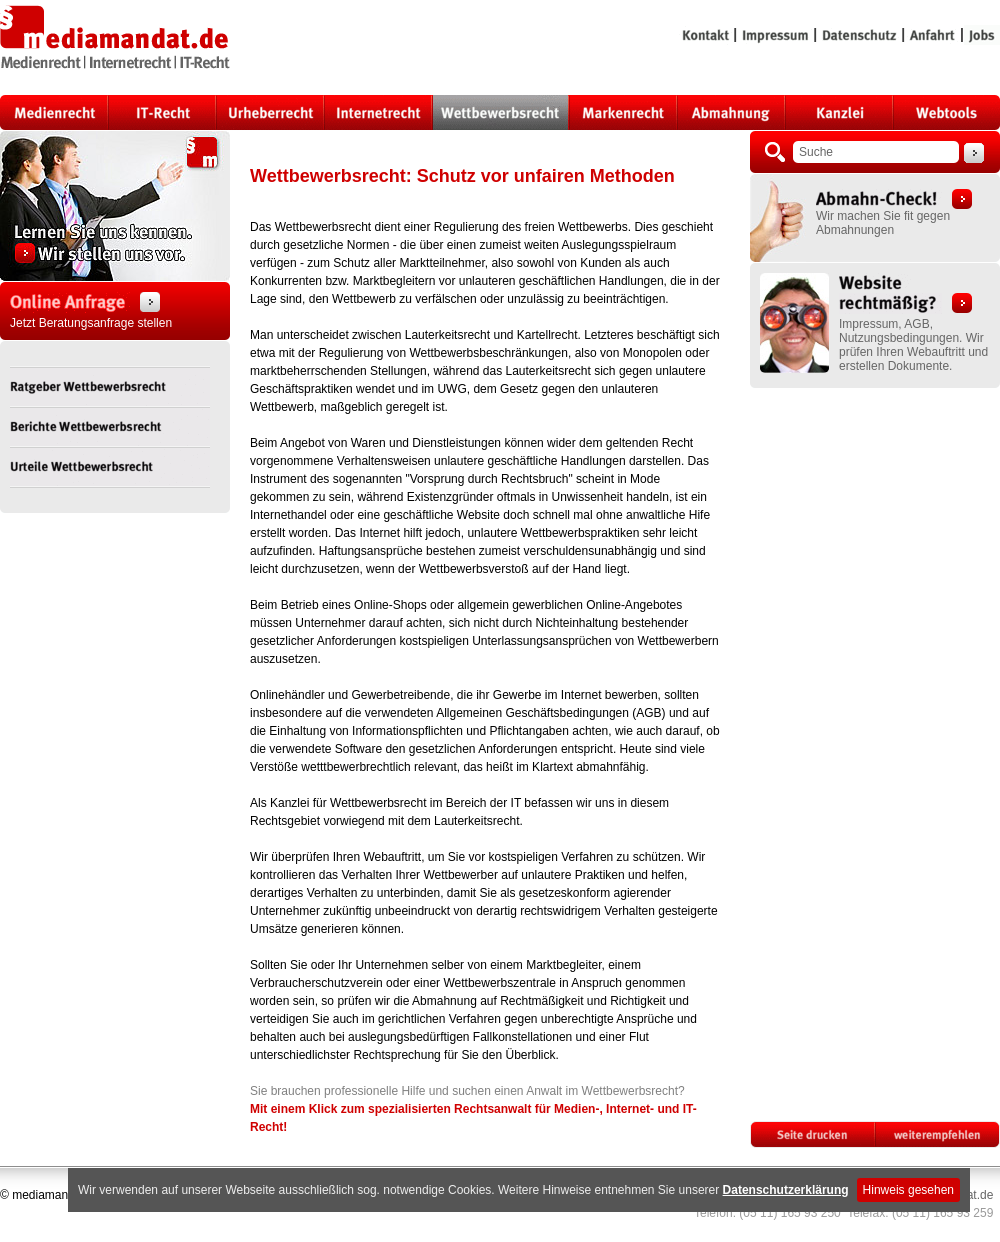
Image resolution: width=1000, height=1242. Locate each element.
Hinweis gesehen (908, 1190)
